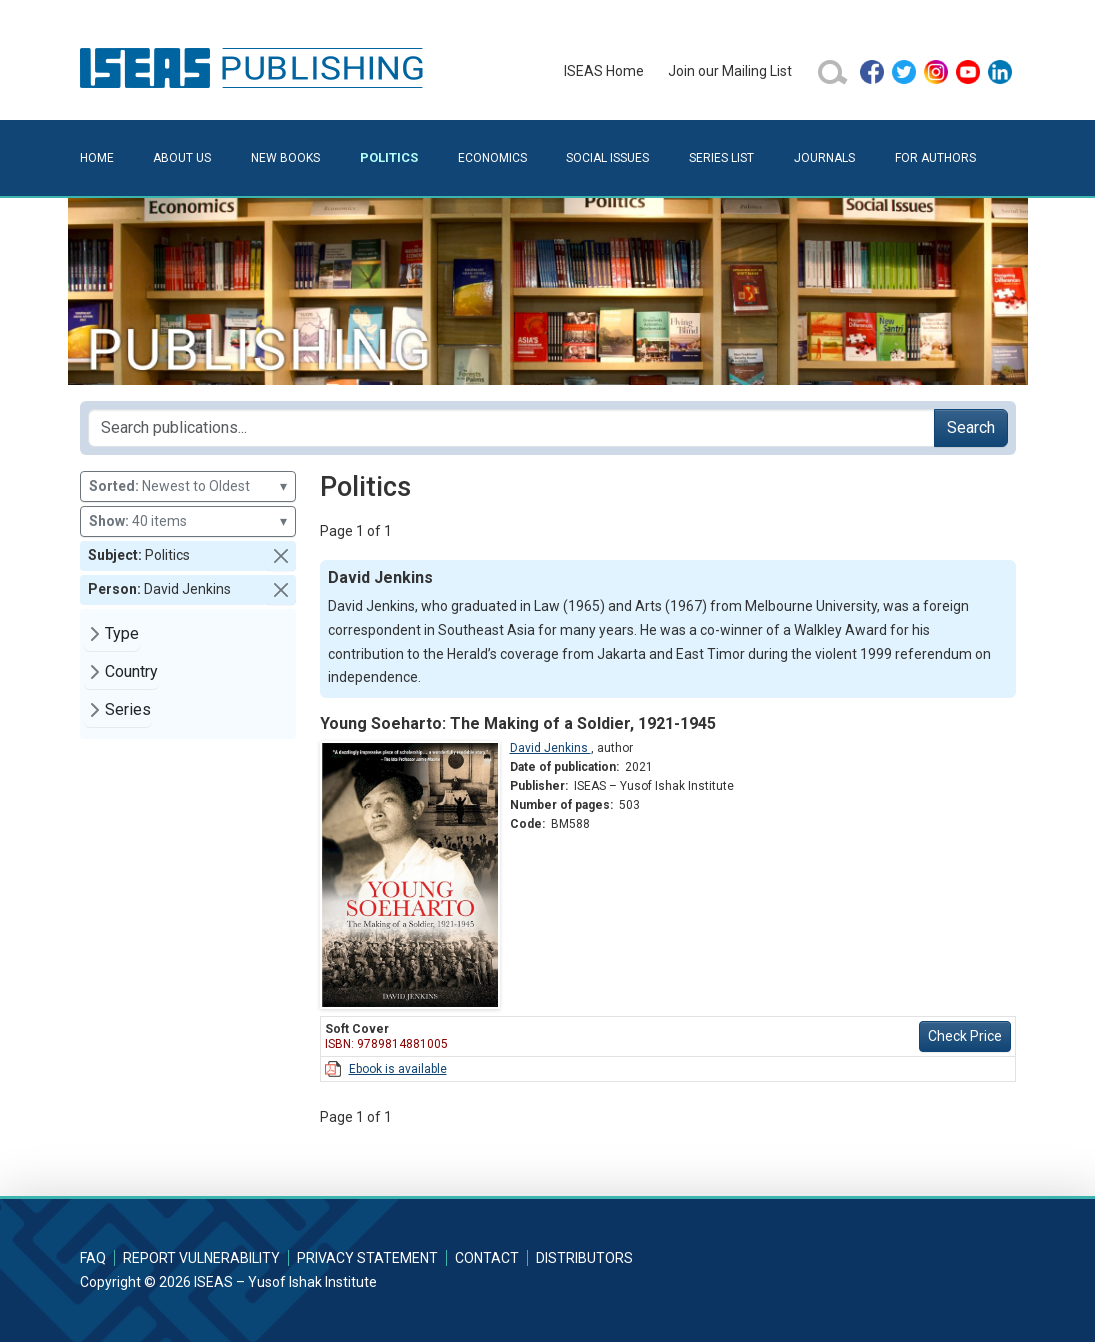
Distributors (584, 1258)
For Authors (935, 158)
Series (128, 709)
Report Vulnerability (201, 1258)
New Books (285, 158)
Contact (487, 1258)
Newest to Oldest (188, 486)
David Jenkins (550, 748)
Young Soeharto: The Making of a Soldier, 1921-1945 (518, 723)
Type (122, 633)
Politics (389, 157)
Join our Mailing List (730, 71)
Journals (824, 158)
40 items (188, 521)
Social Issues (607, 158)
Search (971, 427)
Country (131, 671)
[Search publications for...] (511, 428)
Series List (721, 158)
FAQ (93, 1258)
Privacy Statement (367, 1258)
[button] (281, 556)
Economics (492, 158)
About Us (182, 158)
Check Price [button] (965, 1036)
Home (97, 158)
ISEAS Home (604, 71)
